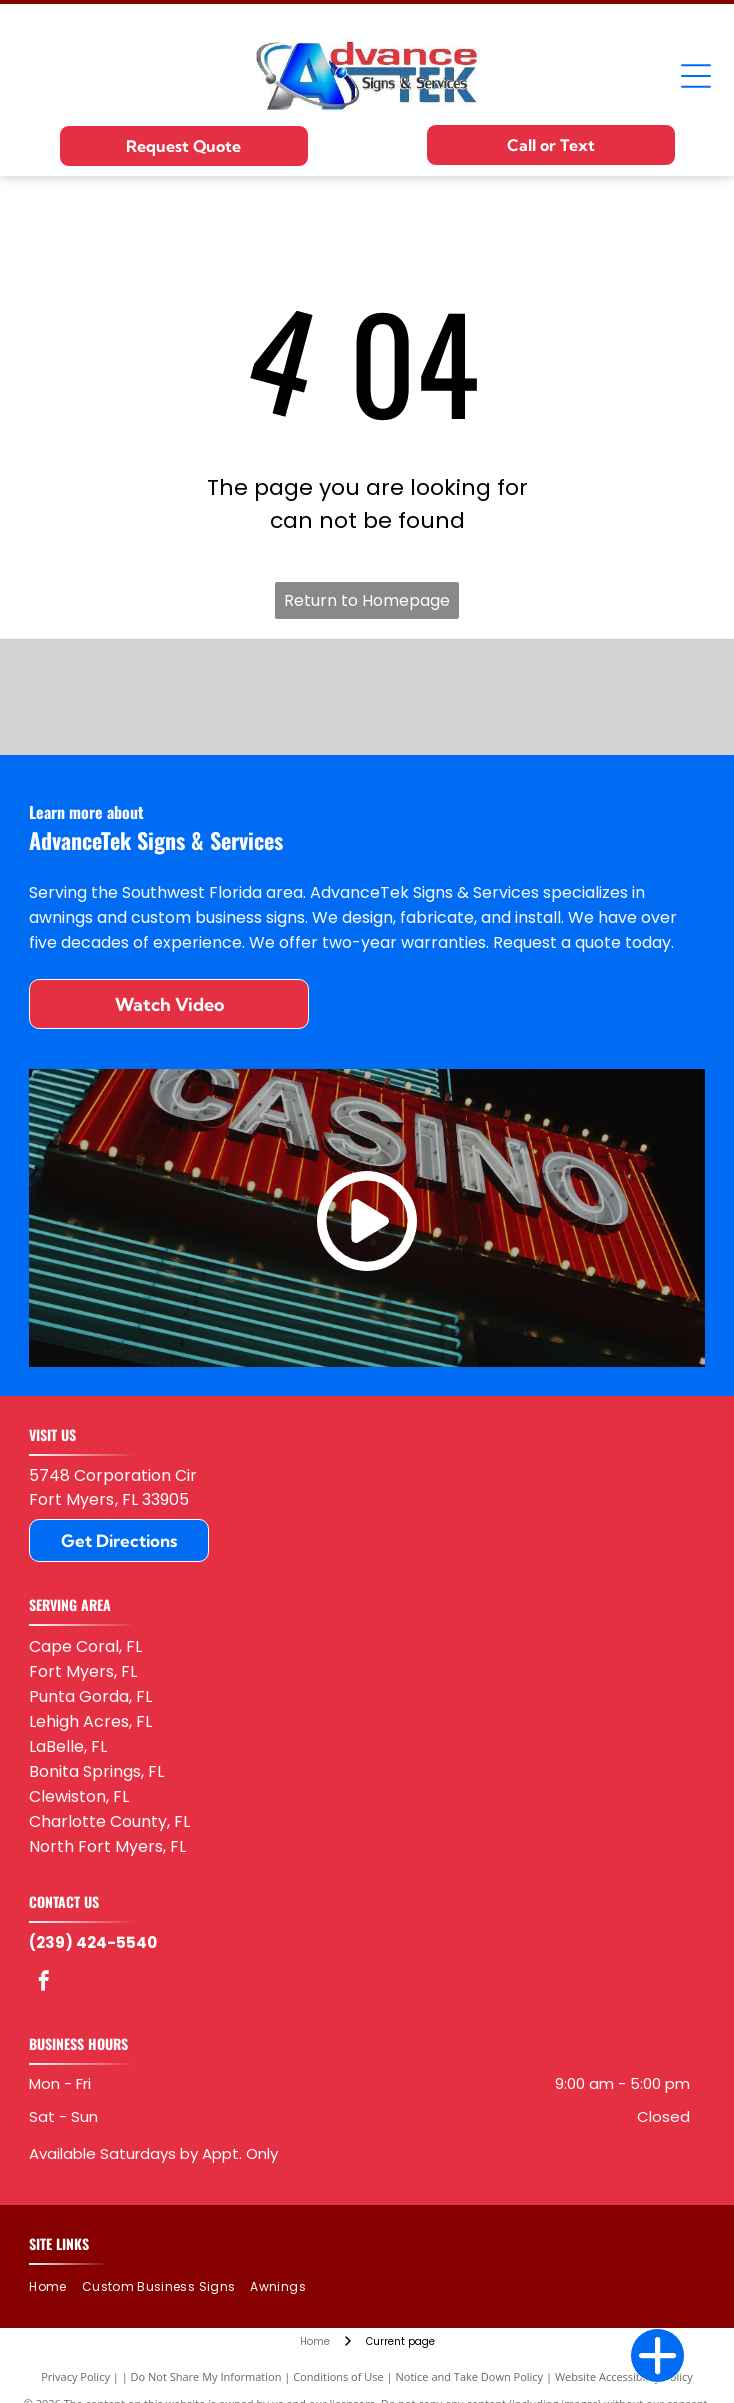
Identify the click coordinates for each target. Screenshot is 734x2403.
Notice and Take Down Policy (470, 2376)
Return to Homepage (367, 600)
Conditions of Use (338, 2376)
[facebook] (44, 1983)
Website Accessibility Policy (624, 2376)
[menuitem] (55, 2286)
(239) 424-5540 (93, 1942)
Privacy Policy (75, 2376)
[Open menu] (696, 76)
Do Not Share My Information (206, 2376)
